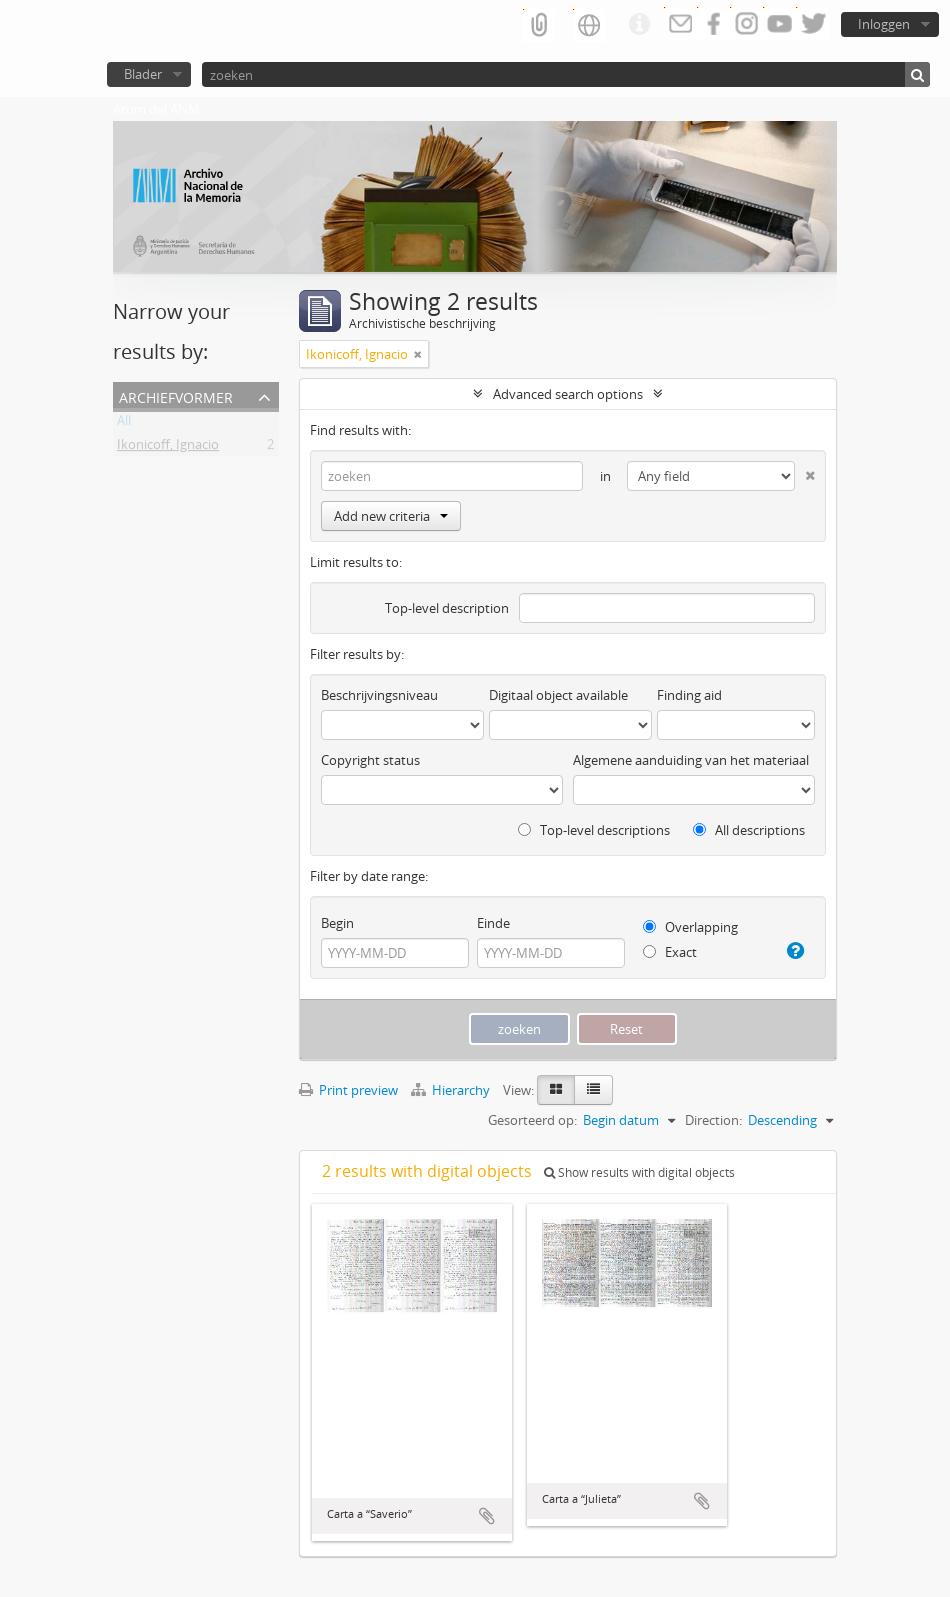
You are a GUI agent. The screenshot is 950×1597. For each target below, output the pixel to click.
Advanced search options (568, 394)
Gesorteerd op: (532, 1120)
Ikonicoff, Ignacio (168, 448)
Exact (670, 952)
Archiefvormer (176, 395)
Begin (337, 923)
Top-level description (447, 608)
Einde (493, 923)
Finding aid (689, 695)
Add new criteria (391, 516)
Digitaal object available (558, 695)
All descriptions (749, 830)
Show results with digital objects (639, 1172)
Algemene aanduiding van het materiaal (691, 760)
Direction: (713, 1120)
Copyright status (370, 760)
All (124, 424)
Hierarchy (452, 1090)
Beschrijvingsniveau (379, 695)
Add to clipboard (487, 1516)
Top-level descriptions (594, 830)
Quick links (639, 25)
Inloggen (884, 24)
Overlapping (690, 927)
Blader (143, 74)
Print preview (348, 1090)
